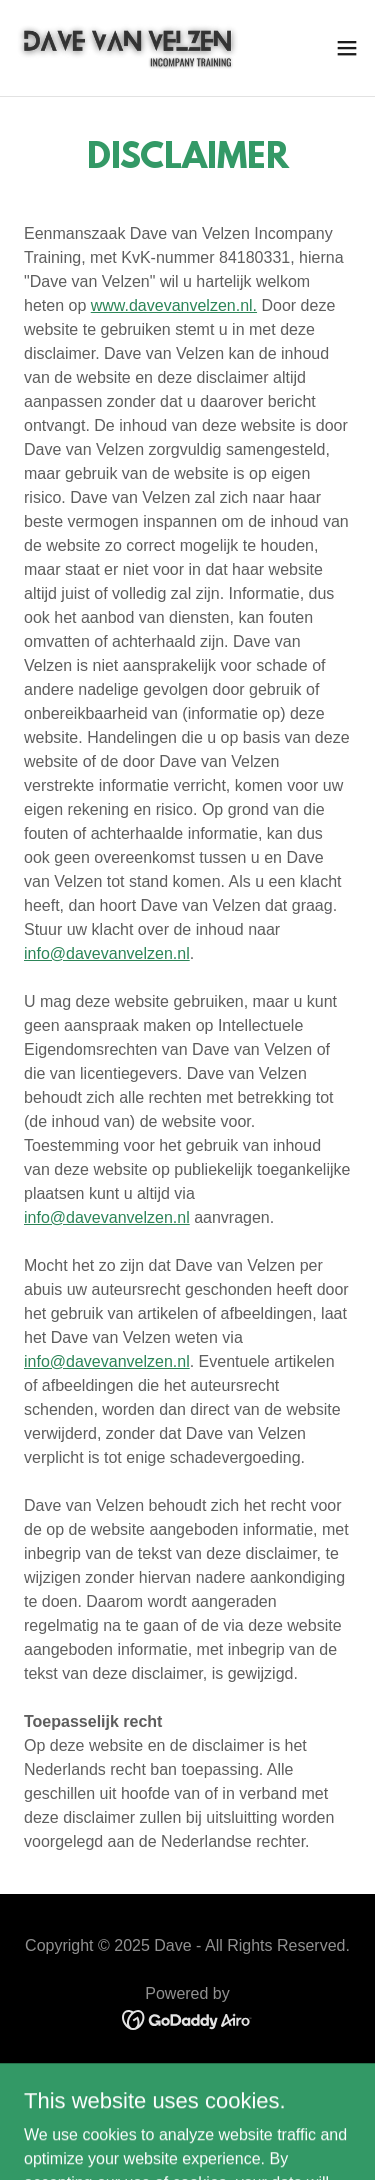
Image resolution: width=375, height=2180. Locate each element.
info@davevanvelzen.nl (107, 953)
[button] (347, 48)
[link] (128, 48)
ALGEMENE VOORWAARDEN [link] (187, 2100)
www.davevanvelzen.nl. (174, 305)
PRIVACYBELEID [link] (188, 2074)
